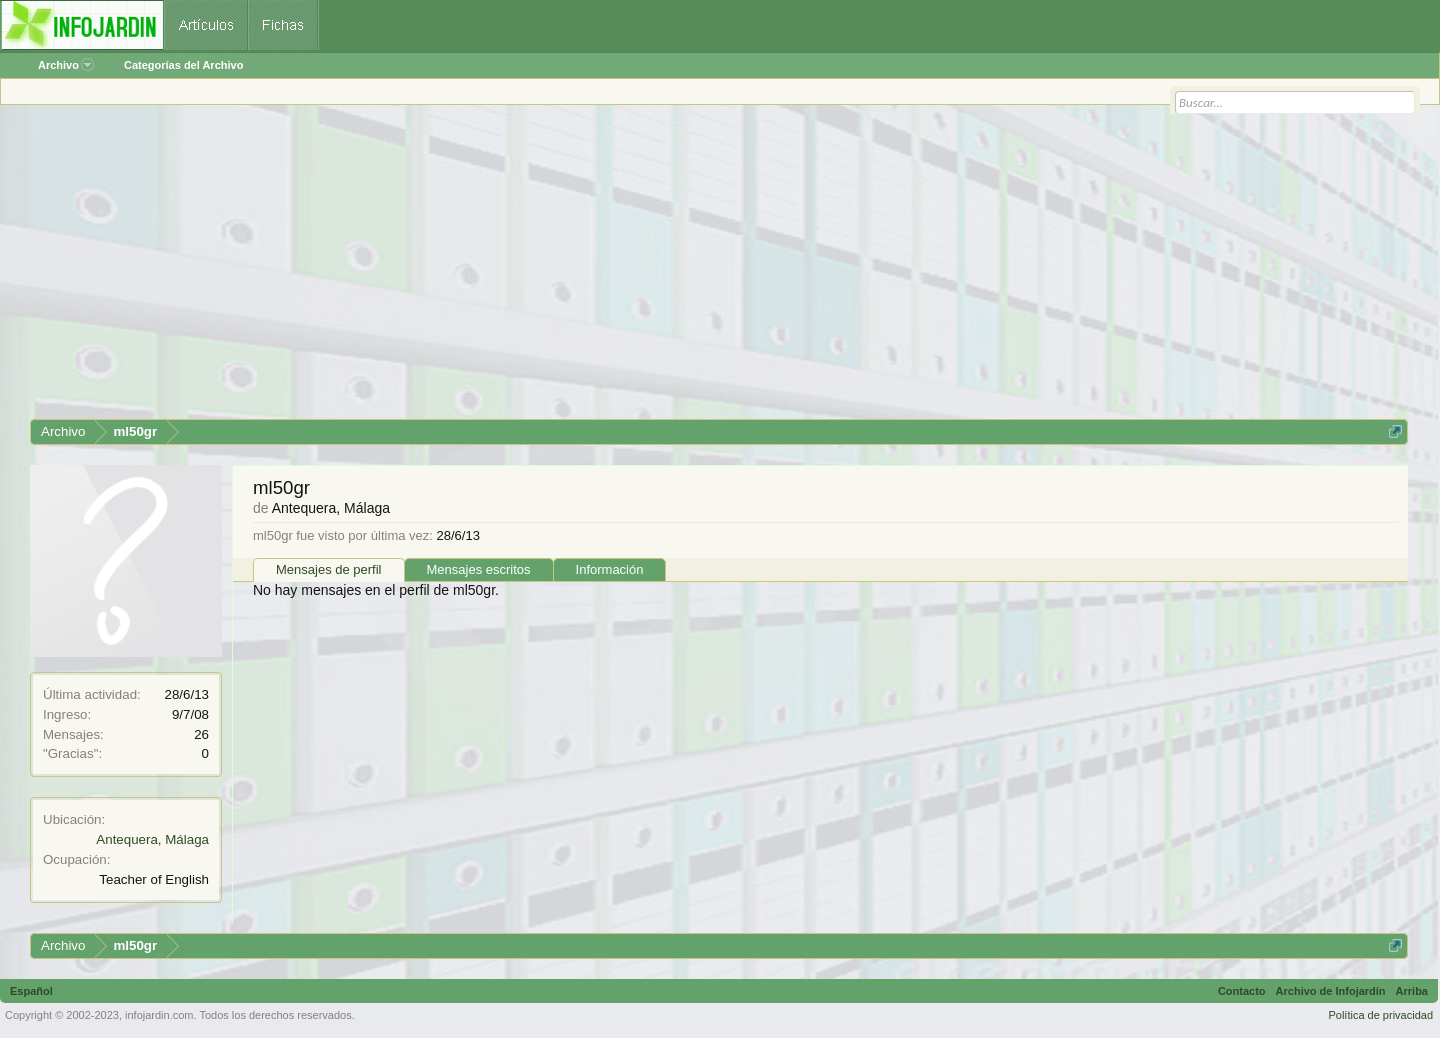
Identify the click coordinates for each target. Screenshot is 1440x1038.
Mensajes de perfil (329, 569)
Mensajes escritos (479, 569)
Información (610, 569)
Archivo (66, 65)
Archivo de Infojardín (1331, 991)
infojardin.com (159, 1015)
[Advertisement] (630, 269)
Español (31, 991)
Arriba (1412, 991)
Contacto (1242, 991)
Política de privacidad (1380, 1015)
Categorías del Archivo (183, 65)
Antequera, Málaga (152, 839)
